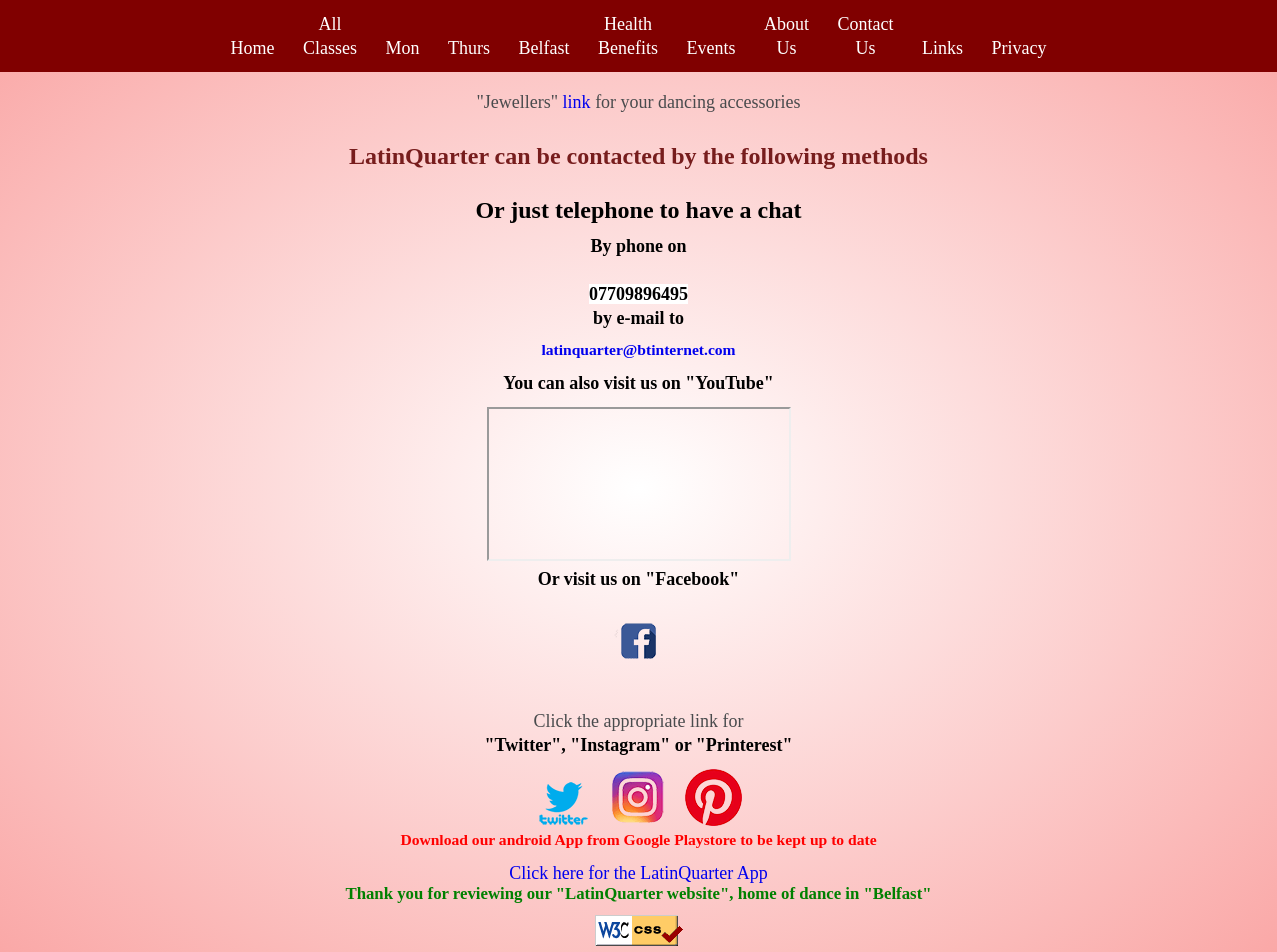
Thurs (469, 48)
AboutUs (786, 36)
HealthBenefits (628, 36)
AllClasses (330, 36)
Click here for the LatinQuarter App (638, 873)
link (574, 102)
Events (711, 48)
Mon (402, 48)
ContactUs (866, 36)
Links (942, 48)
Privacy (1019, 48)
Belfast (544, 48)
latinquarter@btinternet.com (638, 349)
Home (252, 48)
